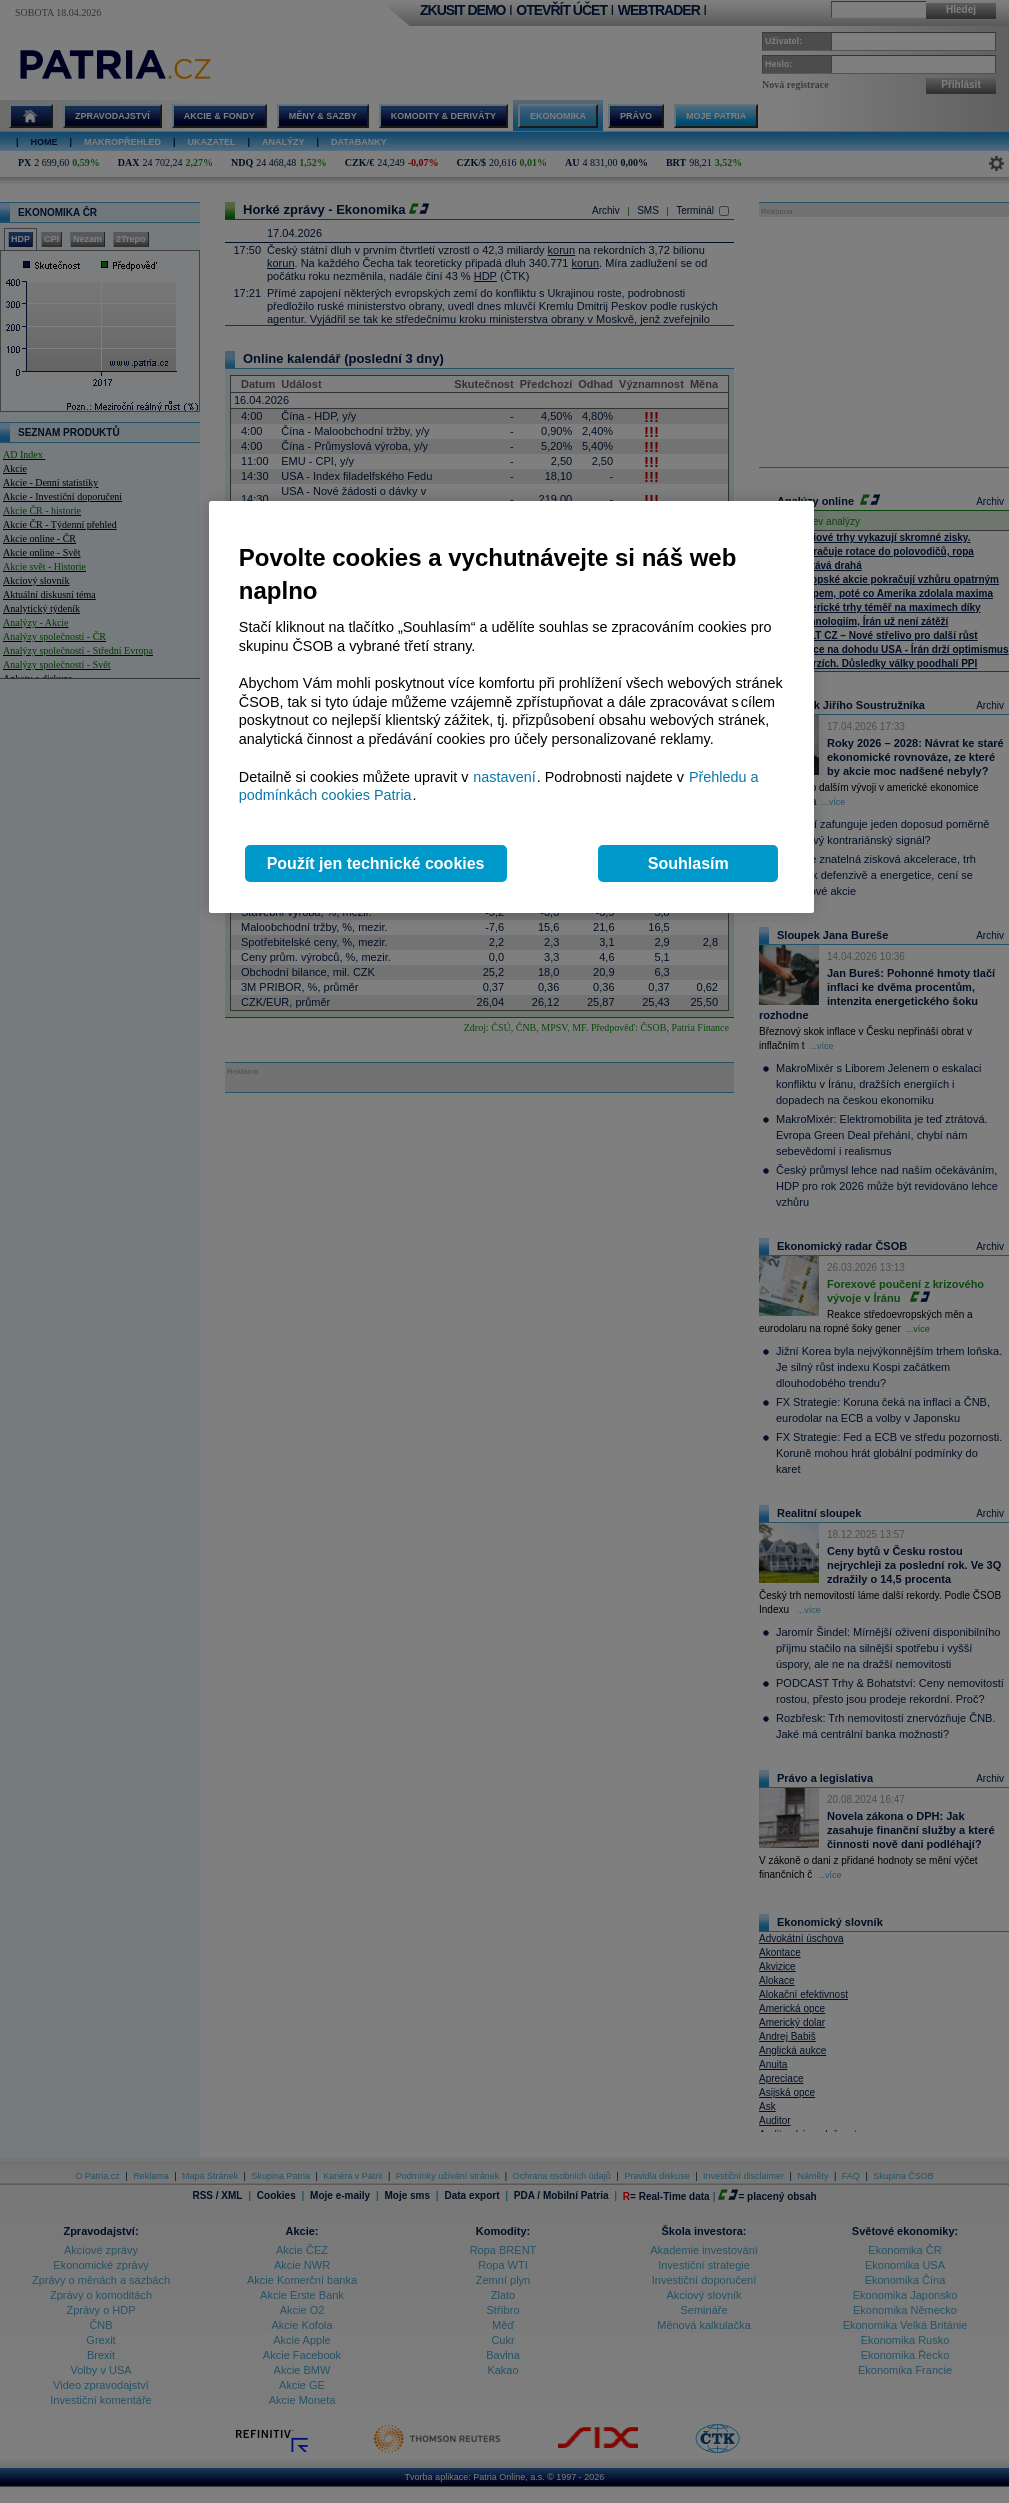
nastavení (504, 777)
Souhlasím (688, 863)
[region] (511, 707)
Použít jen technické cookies (376, 863)
